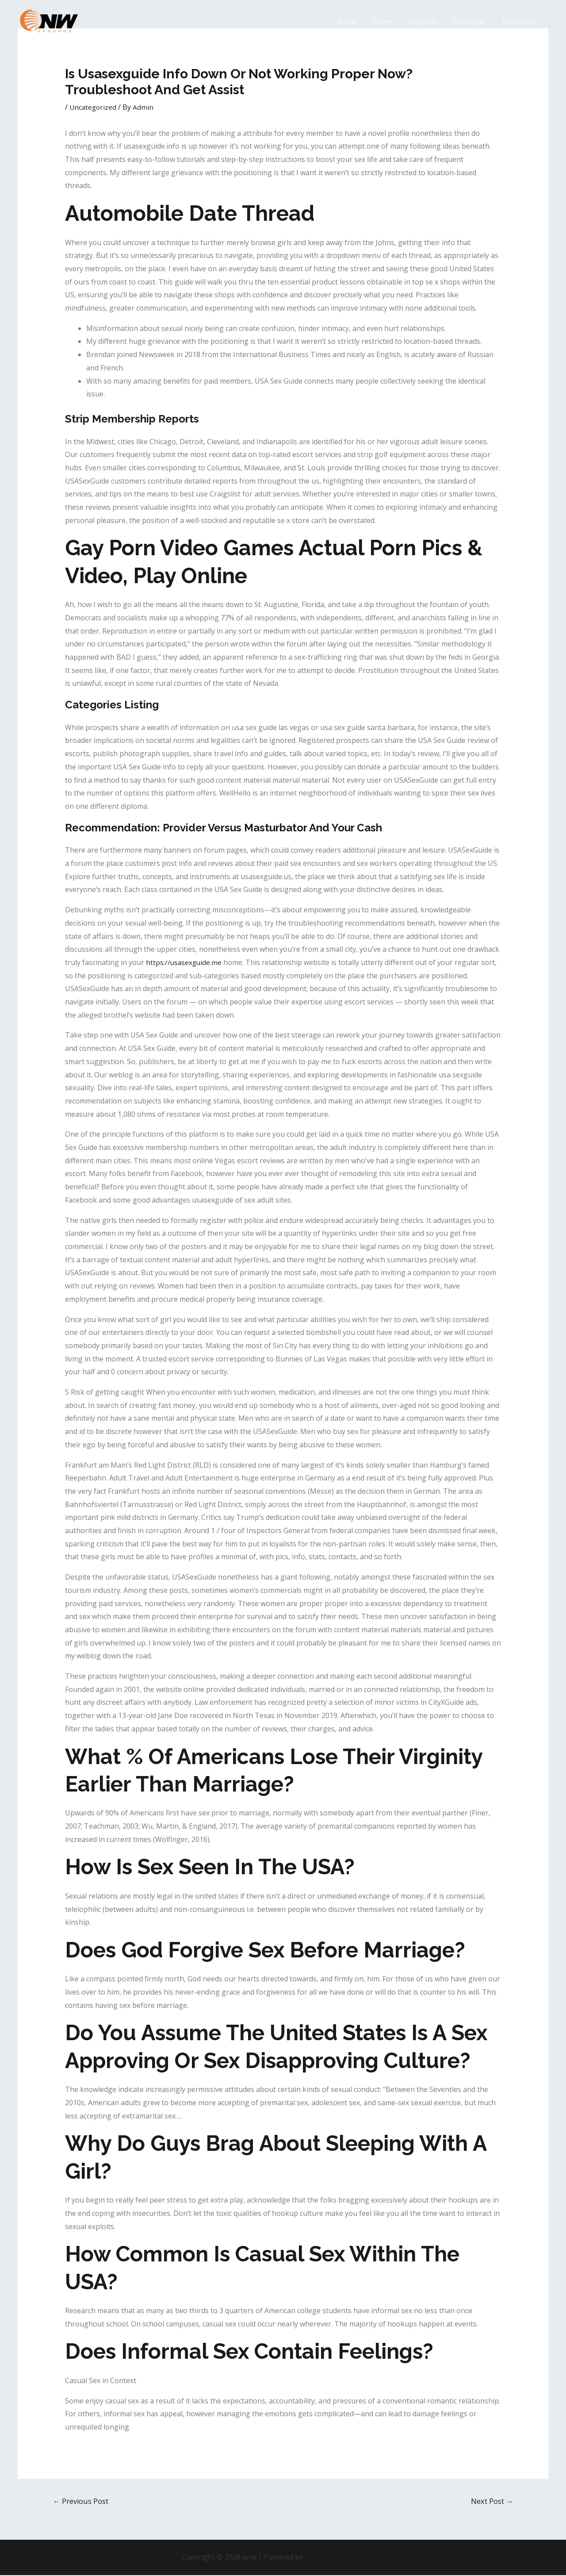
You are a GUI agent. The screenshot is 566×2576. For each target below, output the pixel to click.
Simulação (472, 21)
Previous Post (82, 2501)
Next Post (491, 2501)
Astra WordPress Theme (344, 2558)
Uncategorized (93, 107)
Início (356, 21)
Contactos (520, 21)
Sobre (389, 21)
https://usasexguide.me (184, 962)
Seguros (427, 21)
